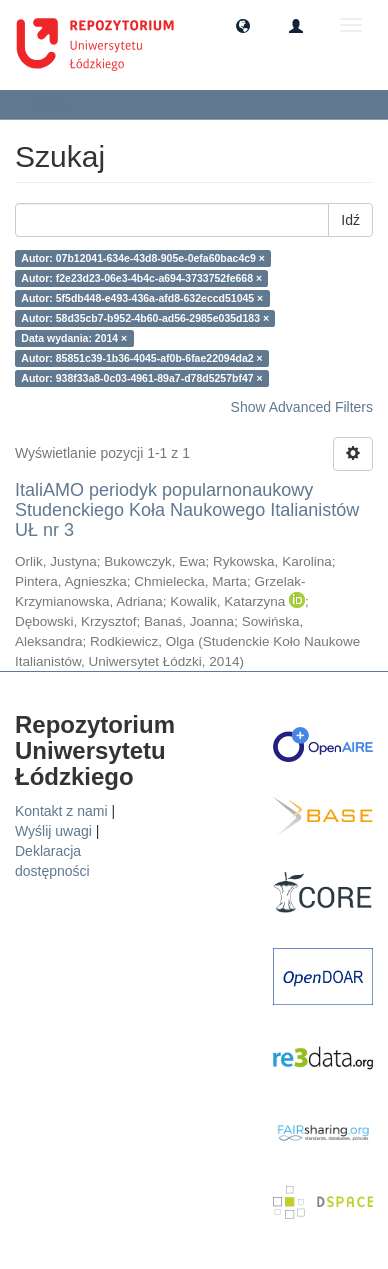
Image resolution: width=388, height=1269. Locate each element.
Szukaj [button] (54, 104)
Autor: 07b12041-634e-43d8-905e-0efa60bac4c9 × (143, 258)
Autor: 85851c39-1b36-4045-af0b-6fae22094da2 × (141, 358)
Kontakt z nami (61, 811)
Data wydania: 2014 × (74, 338)
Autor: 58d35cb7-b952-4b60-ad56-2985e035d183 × (145, 318)
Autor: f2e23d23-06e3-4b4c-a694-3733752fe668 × (141, 278)
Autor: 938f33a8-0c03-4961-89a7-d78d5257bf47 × (141, 378)
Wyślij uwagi (53, 831)
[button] (243, 25)
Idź (350, 220)
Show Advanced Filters (302, 407)
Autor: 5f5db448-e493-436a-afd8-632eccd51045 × (142, 298)
